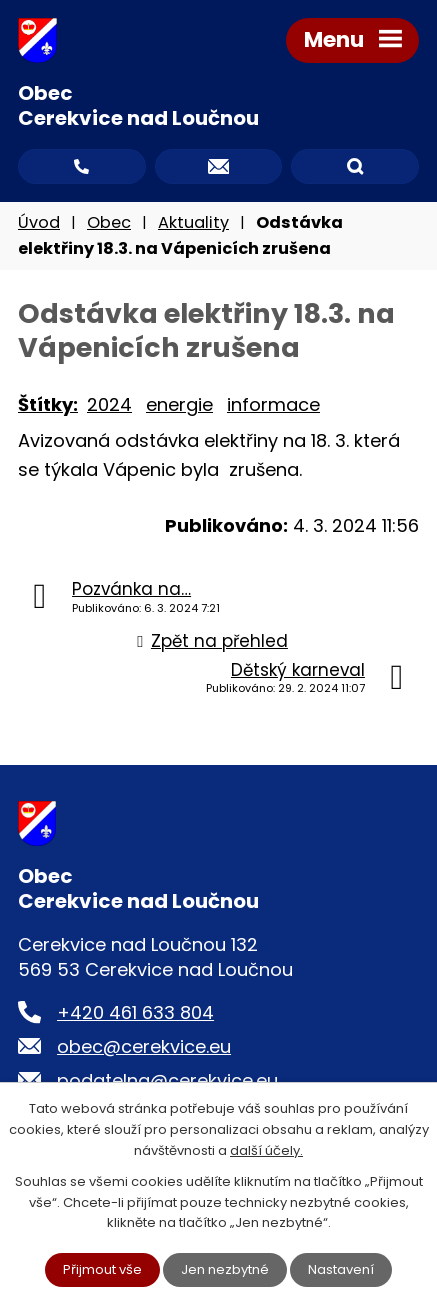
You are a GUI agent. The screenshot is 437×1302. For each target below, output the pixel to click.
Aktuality (193, 222)
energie (179, 404)
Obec (109, 222)
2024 (109, 404)
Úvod (39, 222)
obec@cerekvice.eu (144, 1046)
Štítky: (48, 404)
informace (273, 404)
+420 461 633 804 (135, 1012)
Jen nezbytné (225, 1269)
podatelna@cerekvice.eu (167, 1080)
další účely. (266, 1150)
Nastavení (341, 1269)
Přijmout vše (102, 1269)
